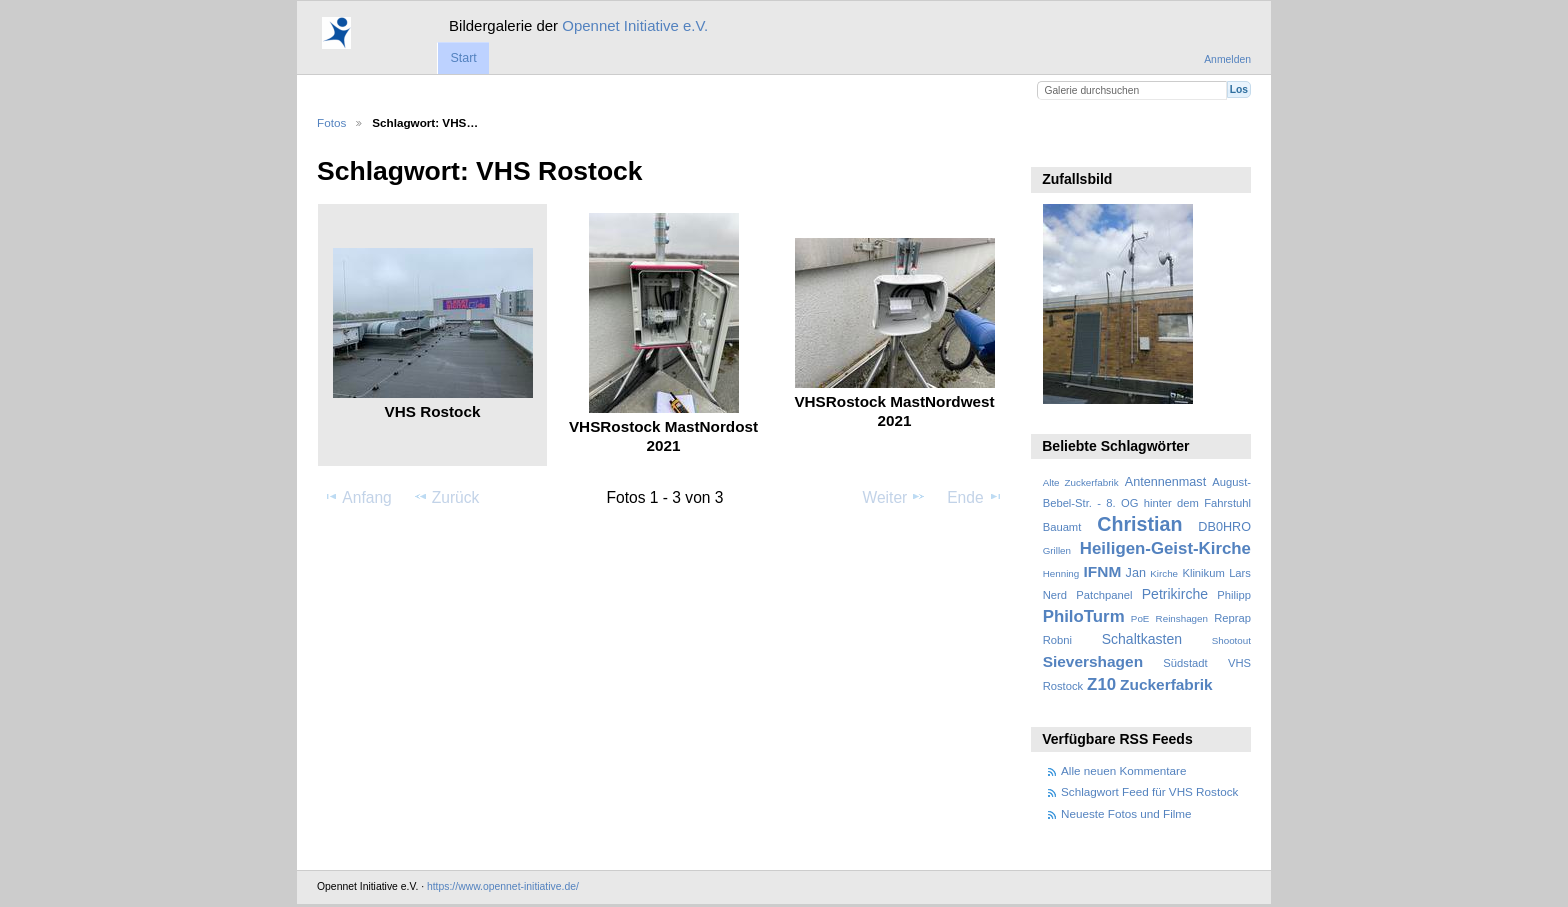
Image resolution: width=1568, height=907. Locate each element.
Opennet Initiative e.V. (635, 25)
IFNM (1103, 571)
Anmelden (1227, 59)
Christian (1139, 524)
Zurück (446, 497)
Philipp (1234, 595)
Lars (1240, 573)
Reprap (1232, 618)
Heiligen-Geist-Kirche (1165, 548)
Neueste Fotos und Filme (1126, 813)
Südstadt (1185, 663)
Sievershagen (1093, 661)
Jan (1136, 573)
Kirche (1164, 573)
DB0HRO (1224, 527)
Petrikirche (1175, 594)
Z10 (1101, 684)
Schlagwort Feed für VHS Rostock (1149, 791)
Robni (1057, 640)
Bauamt (1062, 527)
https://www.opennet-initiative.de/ (503, 886)
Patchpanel (1104, 595)
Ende (975, 497)
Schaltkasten (1142, 639)
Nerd (1055, 595)
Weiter (895, 497)
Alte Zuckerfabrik (1081, 482)
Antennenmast (1165, 482)
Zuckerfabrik (1166, 684)
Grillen (1057, 550)
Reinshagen (1182, 618)
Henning (1061, 573)
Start (463, 58)
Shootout (1231, 640)
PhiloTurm (1084, 616)
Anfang (357, 497)
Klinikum (1203, 573)
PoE (1140, 618)
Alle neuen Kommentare (1123, 770)
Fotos (331, 122)
